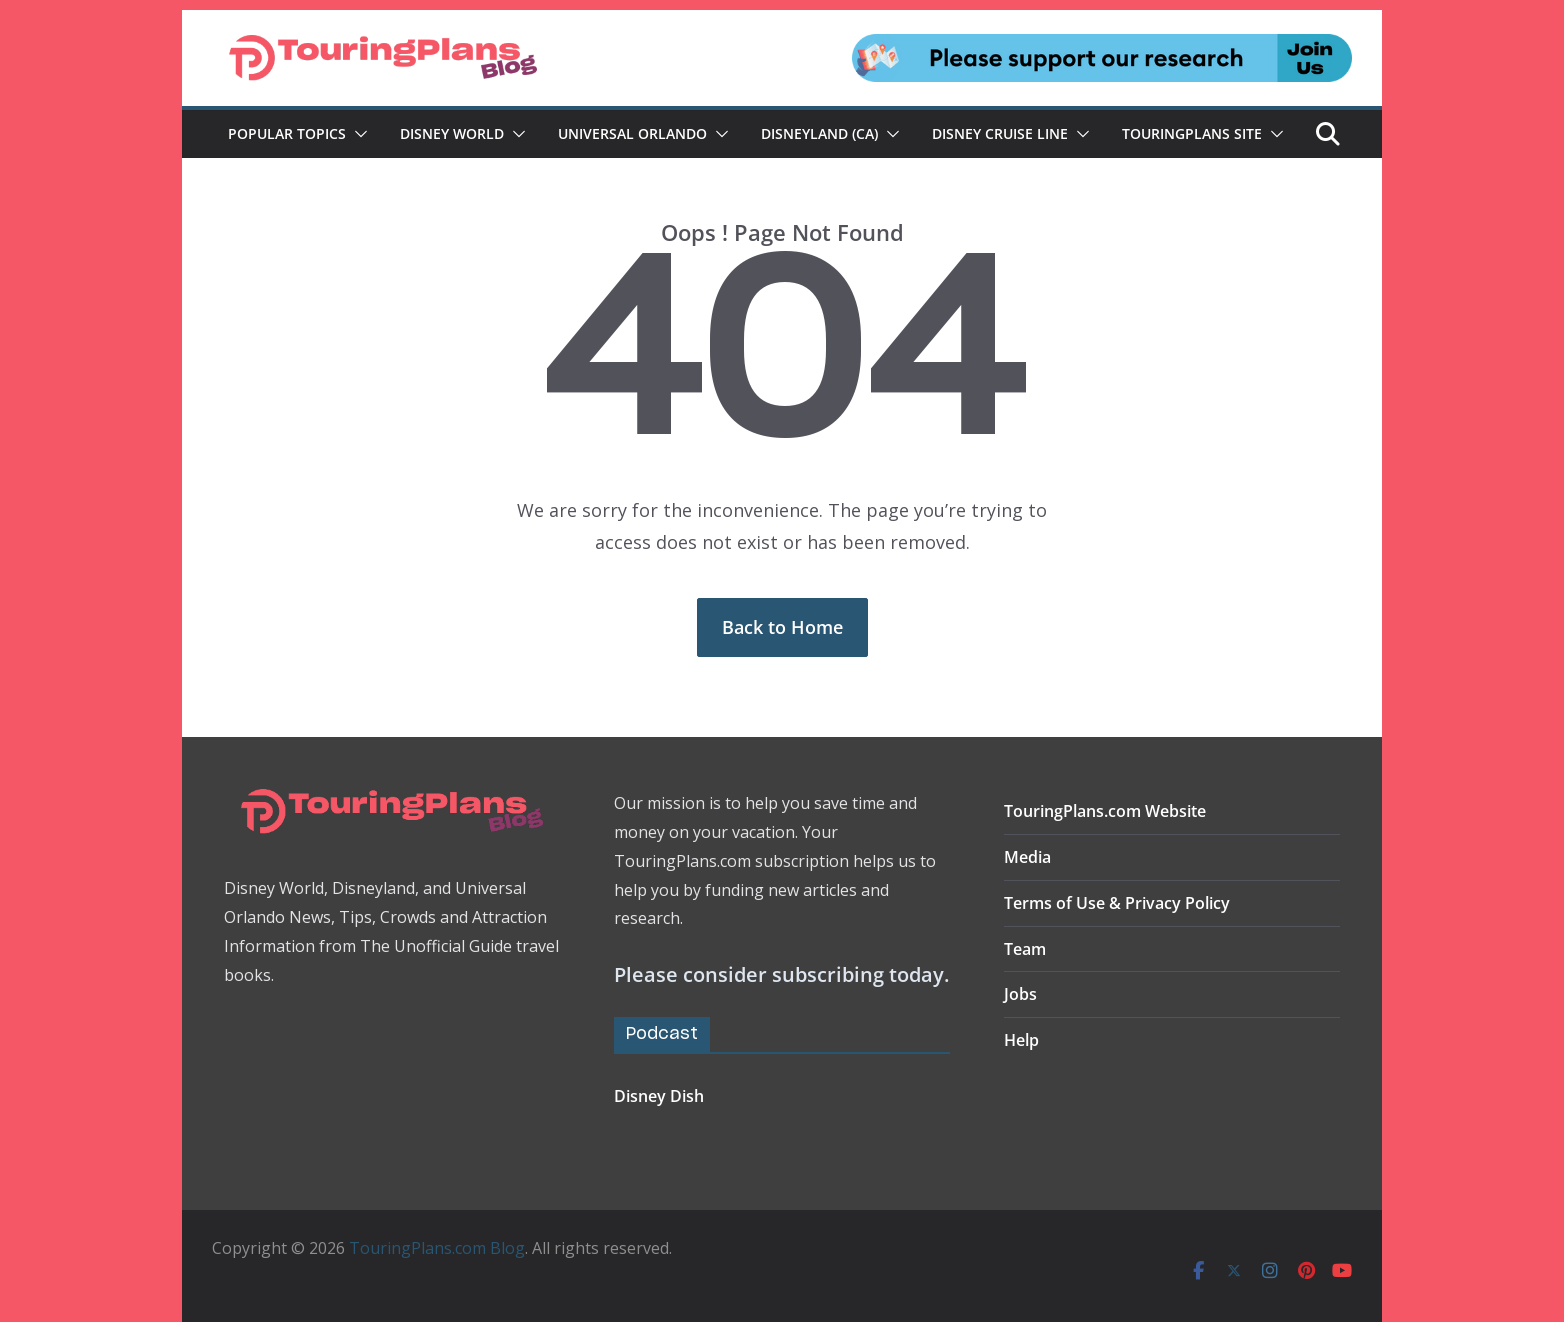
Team (1025, 949)
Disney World (452, 133)
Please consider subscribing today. (781, 974)
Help (1021, 1040)
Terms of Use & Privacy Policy (1117, 903)
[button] (357, 134)
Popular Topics (287, 133)
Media (1027, 857)
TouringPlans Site (1192, 133)
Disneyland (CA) (819, 133)
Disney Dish (659, 1096)
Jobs (1020, 994)
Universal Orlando (632, 133)
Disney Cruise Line (1000, 133)
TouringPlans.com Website (1105, 811)
